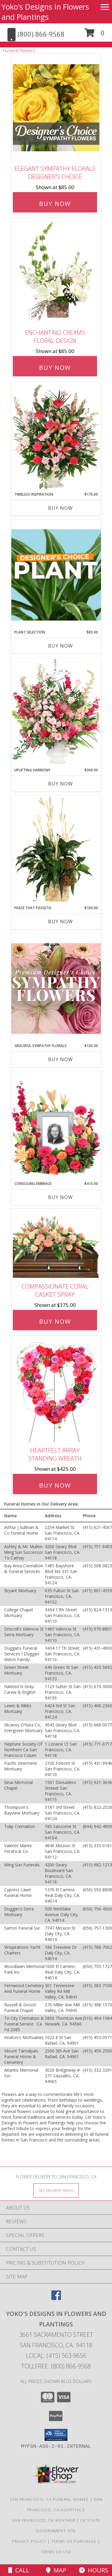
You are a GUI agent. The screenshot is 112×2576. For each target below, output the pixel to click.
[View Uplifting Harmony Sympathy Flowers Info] (56, 712)
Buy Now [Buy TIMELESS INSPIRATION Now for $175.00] (60, 508)
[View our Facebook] (56, 2298)
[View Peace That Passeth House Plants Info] (56, 850)
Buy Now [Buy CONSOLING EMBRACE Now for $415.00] (60, 1197)
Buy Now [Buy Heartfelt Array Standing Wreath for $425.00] (55, 1485)
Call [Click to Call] (18, 2570)
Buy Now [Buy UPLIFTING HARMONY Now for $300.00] (60, 783)
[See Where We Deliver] (56, 2190)
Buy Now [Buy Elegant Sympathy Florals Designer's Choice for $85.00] (55, 204)
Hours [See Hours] (93, 2570)
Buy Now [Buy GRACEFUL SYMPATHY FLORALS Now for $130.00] (60, 1059)
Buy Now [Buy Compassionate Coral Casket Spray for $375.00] (55, 1321)
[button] (95, 35)
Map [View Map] (56, 2570)
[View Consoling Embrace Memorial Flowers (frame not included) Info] (56, 1126)
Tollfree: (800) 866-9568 (56, 2366)
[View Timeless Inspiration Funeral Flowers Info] (56, 436)
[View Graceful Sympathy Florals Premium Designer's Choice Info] (56, 988)
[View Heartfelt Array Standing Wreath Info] (56, 1389)
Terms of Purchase (73, 2541)
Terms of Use (56, 2551)
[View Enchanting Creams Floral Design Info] (56, 272)
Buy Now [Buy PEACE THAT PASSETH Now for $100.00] (60, 921)
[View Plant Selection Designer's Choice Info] (56, 574)
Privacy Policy (29, 2541)
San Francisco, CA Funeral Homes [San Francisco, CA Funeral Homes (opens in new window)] (49, 2499)
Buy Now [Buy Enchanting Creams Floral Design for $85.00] (55, 368)
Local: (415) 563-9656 (56, 2356)
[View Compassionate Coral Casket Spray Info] (56, 1244)
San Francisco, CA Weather (44, 2520)
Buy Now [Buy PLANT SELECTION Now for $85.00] (60, 646)
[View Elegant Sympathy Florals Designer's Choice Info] (56, 108)
